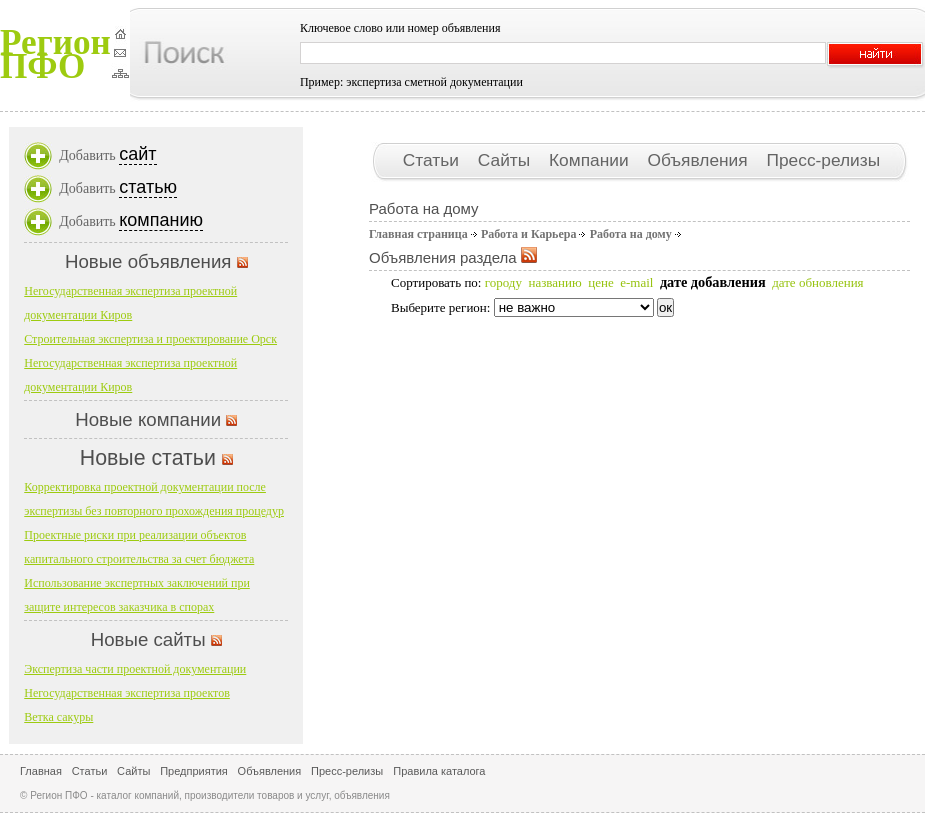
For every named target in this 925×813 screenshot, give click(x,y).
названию (554, 282)
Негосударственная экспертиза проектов (127, 693)
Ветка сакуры (58, 717)
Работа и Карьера (529, 234)
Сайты (506, 160)
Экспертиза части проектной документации (135, 669)
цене (600, 282)
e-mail (636, 282)
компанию (161, 220)
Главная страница (418, 234)
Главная (41, 771)
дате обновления (817, 282)
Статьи (433, 160)
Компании (591, 160)
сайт (137, 154)
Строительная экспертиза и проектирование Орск (150, 339)
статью (148, 187)
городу (503, 282)
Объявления (699, 160)
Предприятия (194, 771)
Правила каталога (439, 771)
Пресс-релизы (823, 160)
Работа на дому (631, 234)
